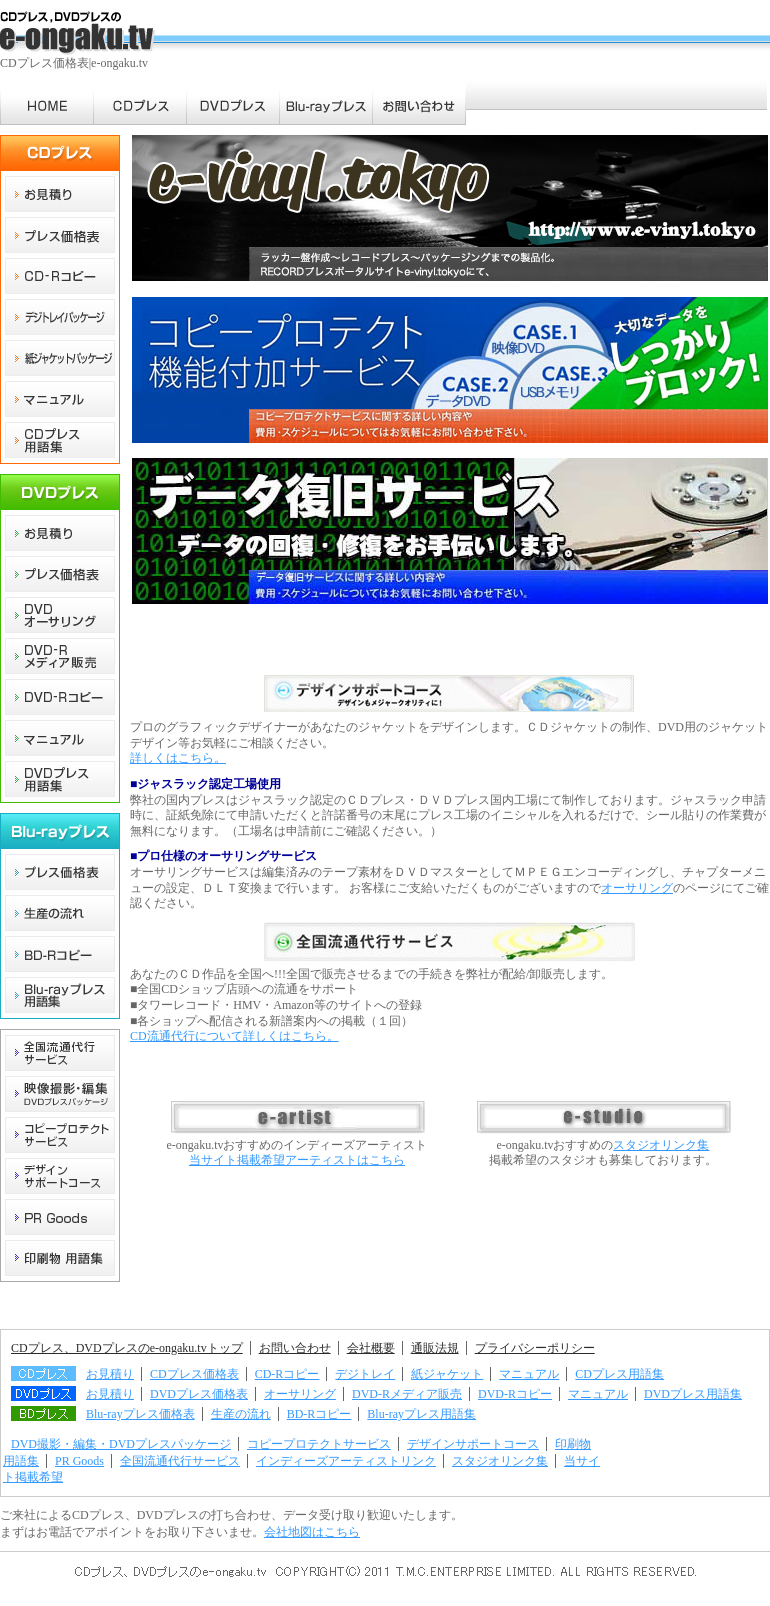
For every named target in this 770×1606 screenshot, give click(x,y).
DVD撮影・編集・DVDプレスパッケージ (121, 1444)
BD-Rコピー (319, 1414)
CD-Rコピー (287, 1374)
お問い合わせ (295, 1348)
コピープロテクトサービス (319, 1444)
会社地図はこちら (312, 1532)
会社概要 (371, 1348)
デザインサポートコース (473, 1444)
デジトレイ (365, 1374)
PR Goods (79, 1461)
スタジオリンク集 (661, 1145)
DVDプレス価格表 (199, 1394)
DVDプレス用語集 (693, 1394)
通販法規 (435, 1348)
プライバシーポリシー (535, 1348)
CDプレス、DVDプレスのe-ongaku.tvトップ (127, 1348)
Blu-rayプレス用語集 (421, 1414)
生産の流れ (241, 1414)
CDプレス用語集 (619, 1374)
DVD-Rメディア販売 (407, 1394)
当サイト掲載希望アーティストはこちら (297, 1160)
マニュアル (529, 1374)
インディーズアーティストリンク (346, 1461)
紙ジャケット (447, 1374)
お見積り (110, 1374)
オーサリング (637, 888)
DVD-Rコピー (515, 1394)
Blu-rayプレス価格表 (140, 1414)
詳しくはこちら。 (178, 758)
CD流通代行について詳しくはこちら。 (234, 1036)
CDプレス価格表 (194, 1374)
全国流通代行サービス (180, 1461)
